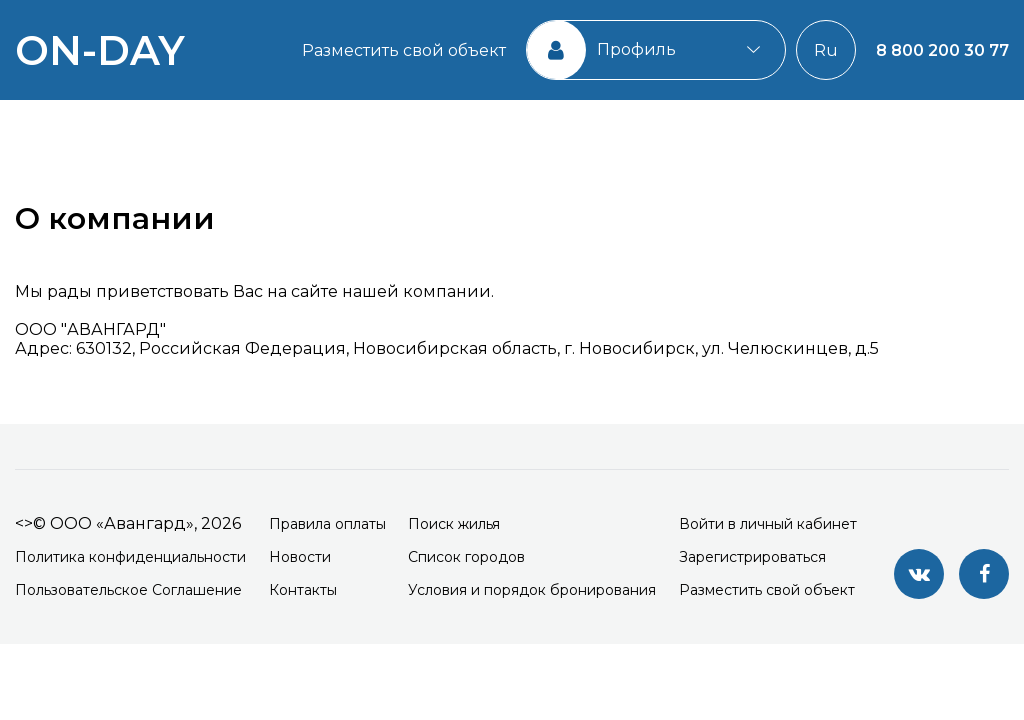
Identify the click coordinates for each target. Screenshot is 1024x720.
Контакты (303, 590)
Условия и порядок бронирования (532, 590)
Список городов (466, 557)
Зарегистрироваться (752, 557)
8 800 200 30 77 (942, 50)
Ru (826, 50)
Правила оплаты (327, 524)
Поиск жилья (454, 524)
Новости (300, 557)
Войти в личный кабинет (768, 524)
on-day (100, 50)
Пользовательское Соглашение (128, 590)
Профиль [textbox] (636, 49)
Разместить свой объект (404, 50)
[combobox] (656, 50)
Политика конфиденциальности (130, 557)
